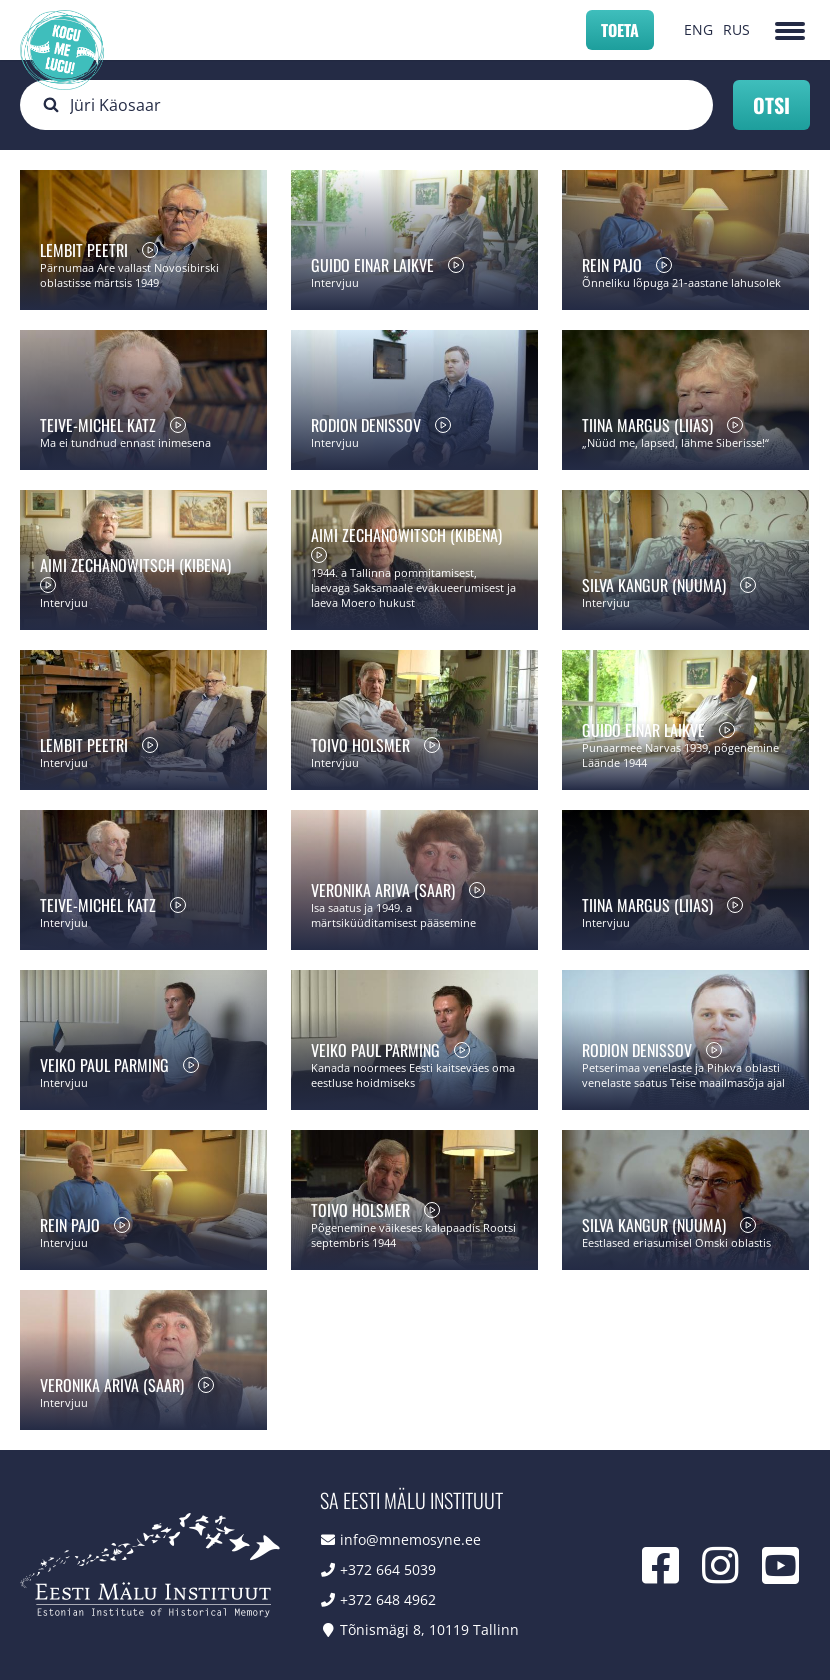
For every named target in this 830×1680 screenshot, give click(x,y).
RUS (736, 29)
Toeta (620, 30)
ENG (698, 29)
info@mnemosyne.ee (410, 1539)
